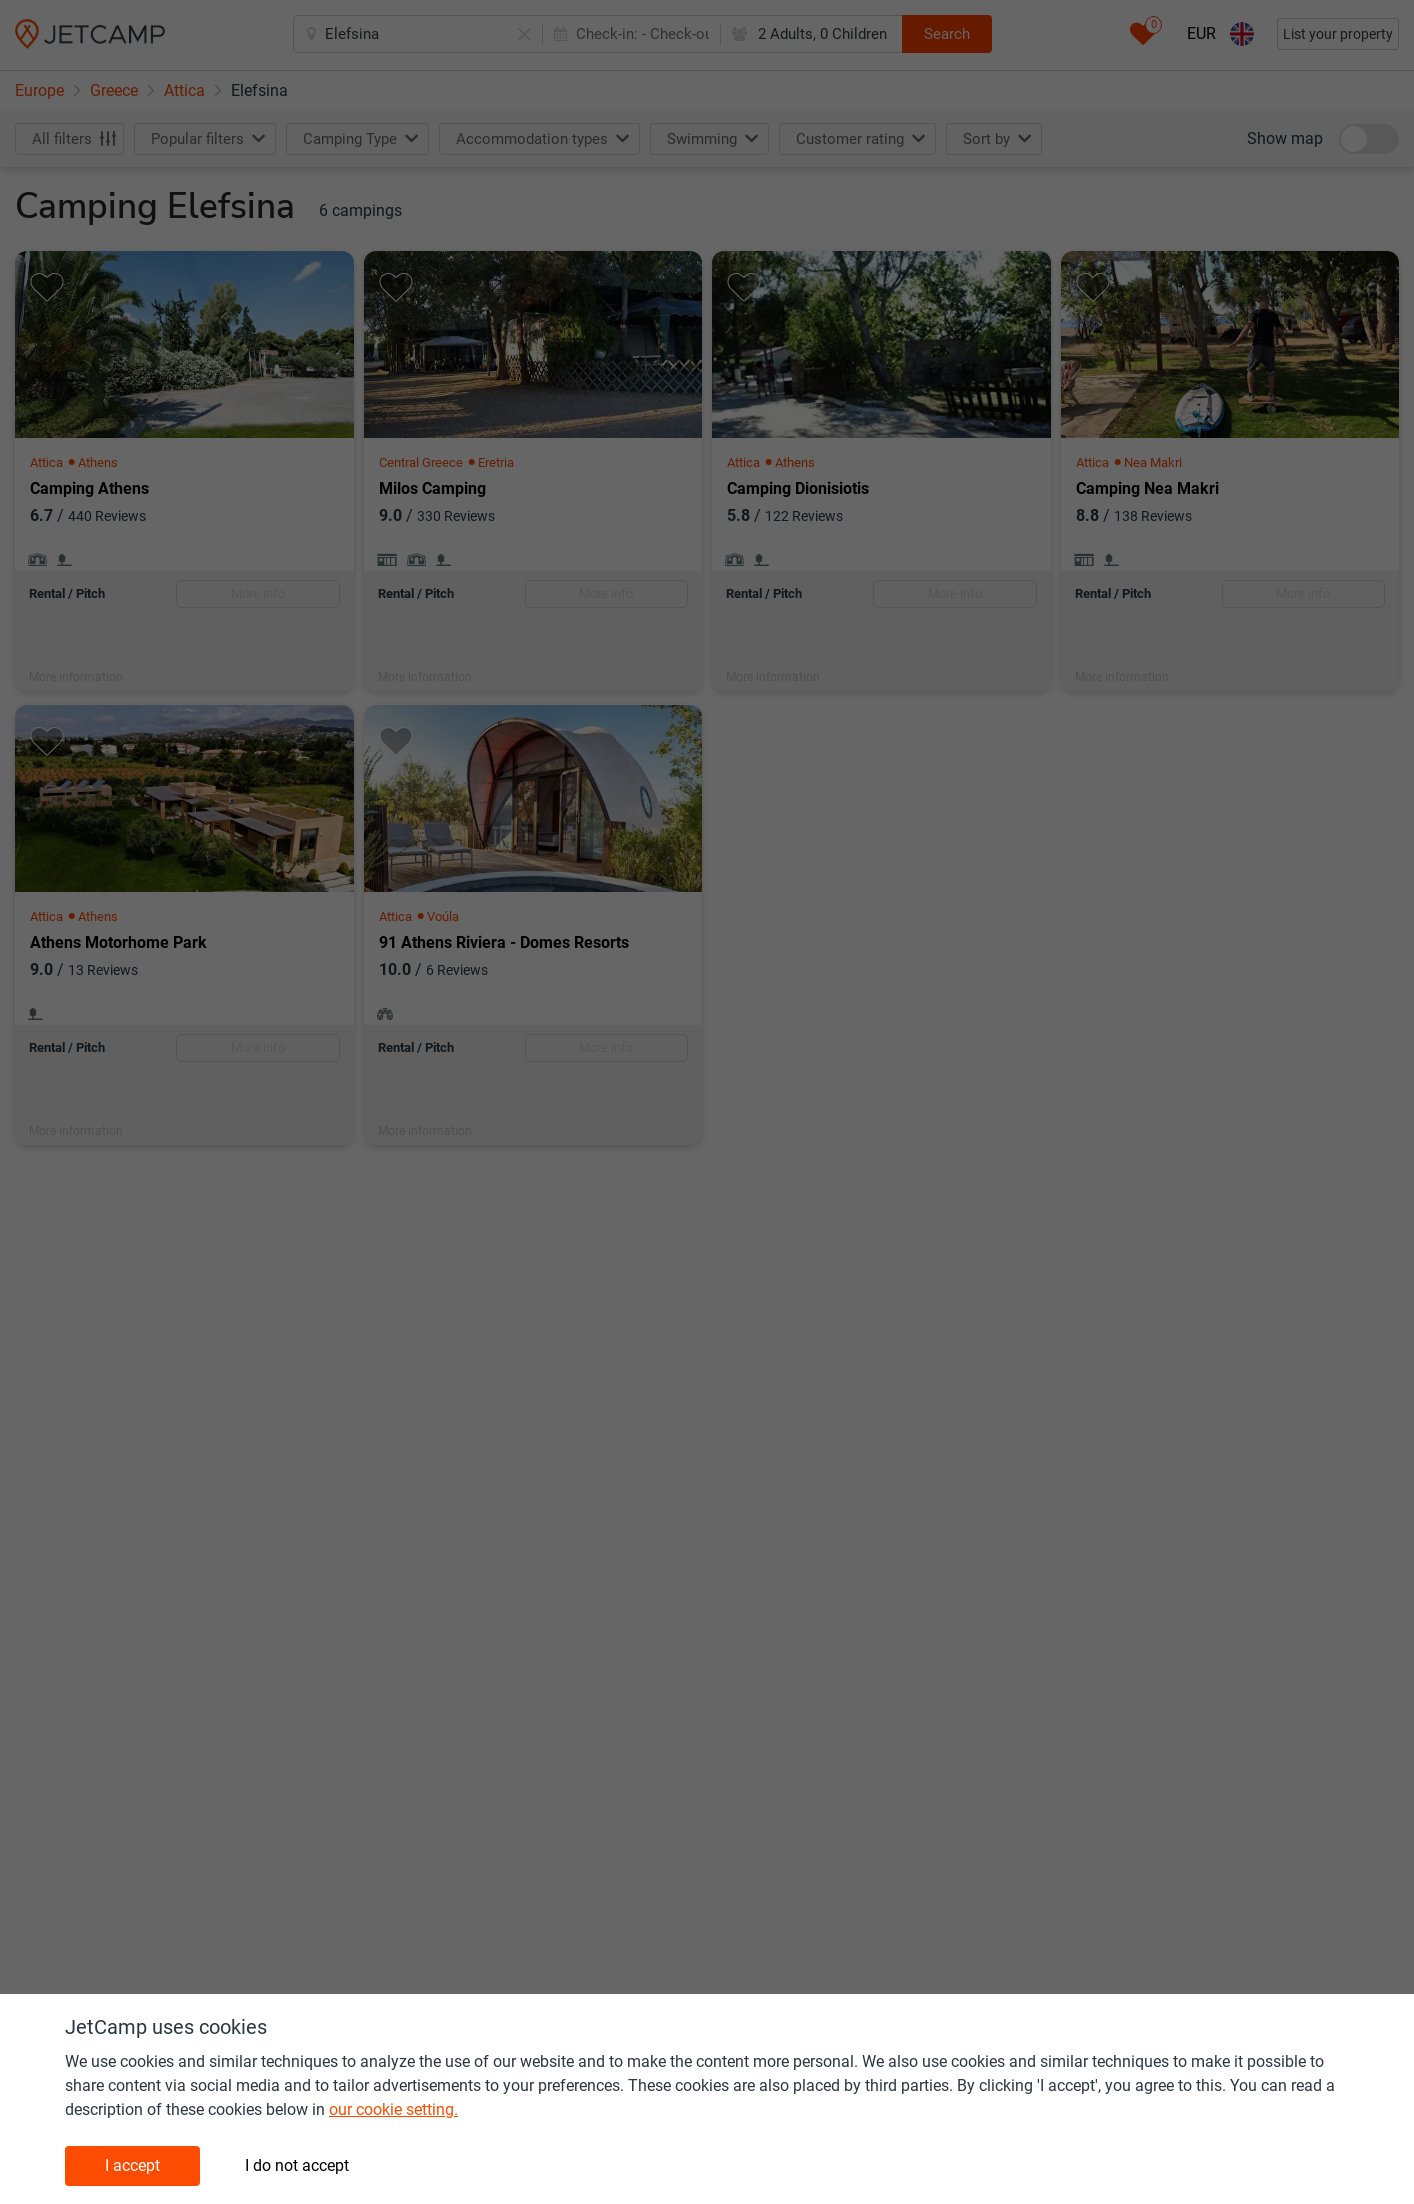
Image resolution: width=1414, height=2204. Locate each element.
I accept (132, 2165)
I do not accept (297, 2165)
